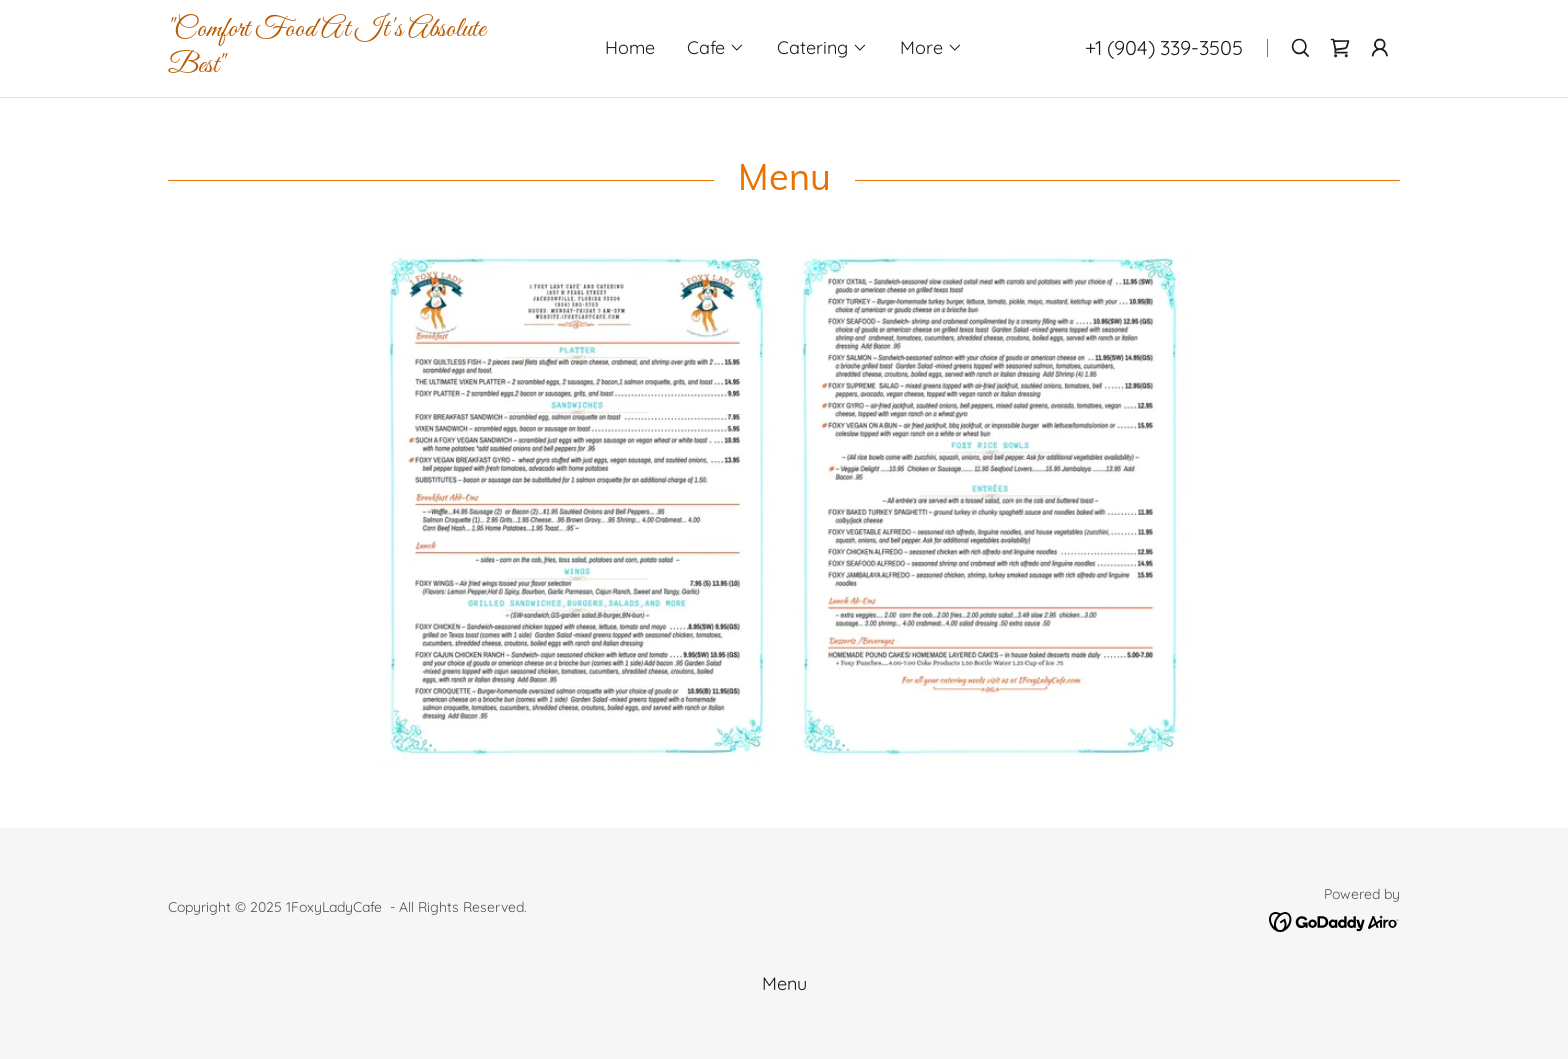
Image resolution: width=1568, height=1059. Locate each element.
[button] (716, 48)
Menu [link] (784, 983)
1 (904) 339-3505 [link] (1169, 47)
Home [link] (630, 47)
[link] (353, 65)
